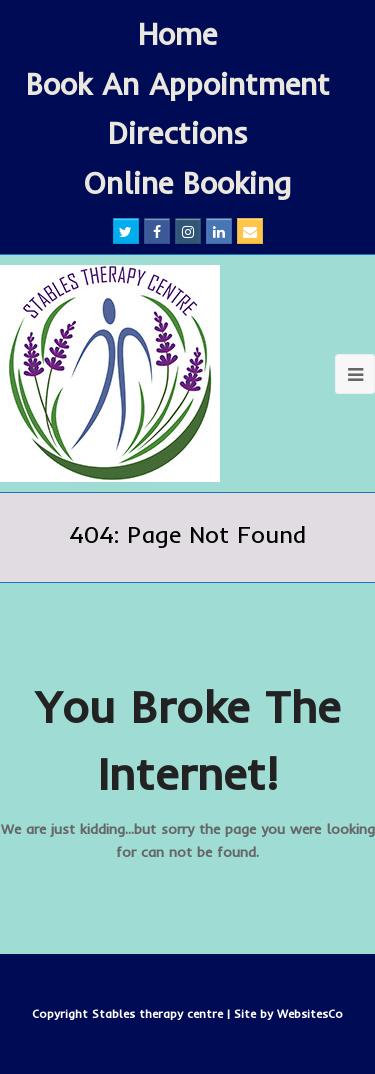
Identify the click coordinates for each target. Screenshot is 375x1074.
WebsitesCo (310, 1013)
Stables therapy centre (159, 1013)
